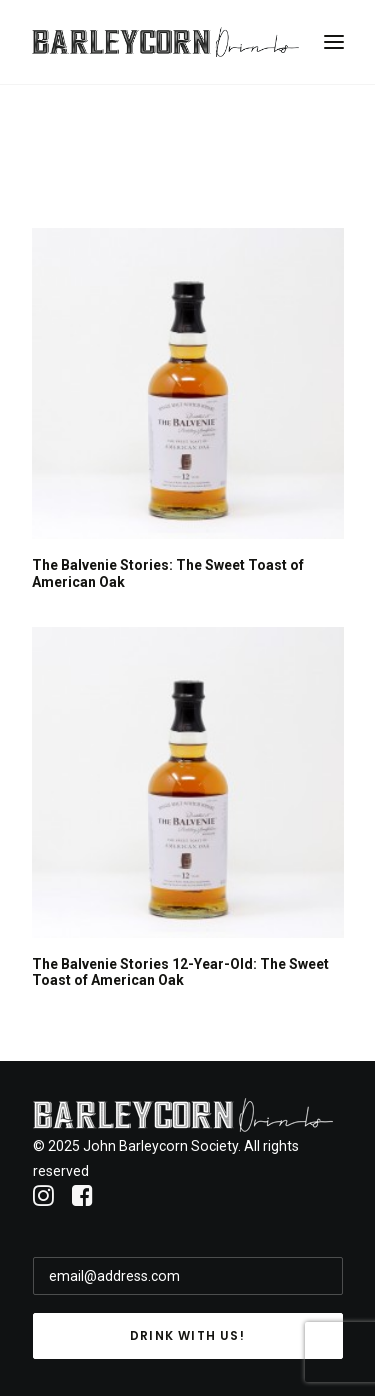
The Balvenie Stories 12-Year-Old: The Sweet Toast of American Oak (180, 972)
